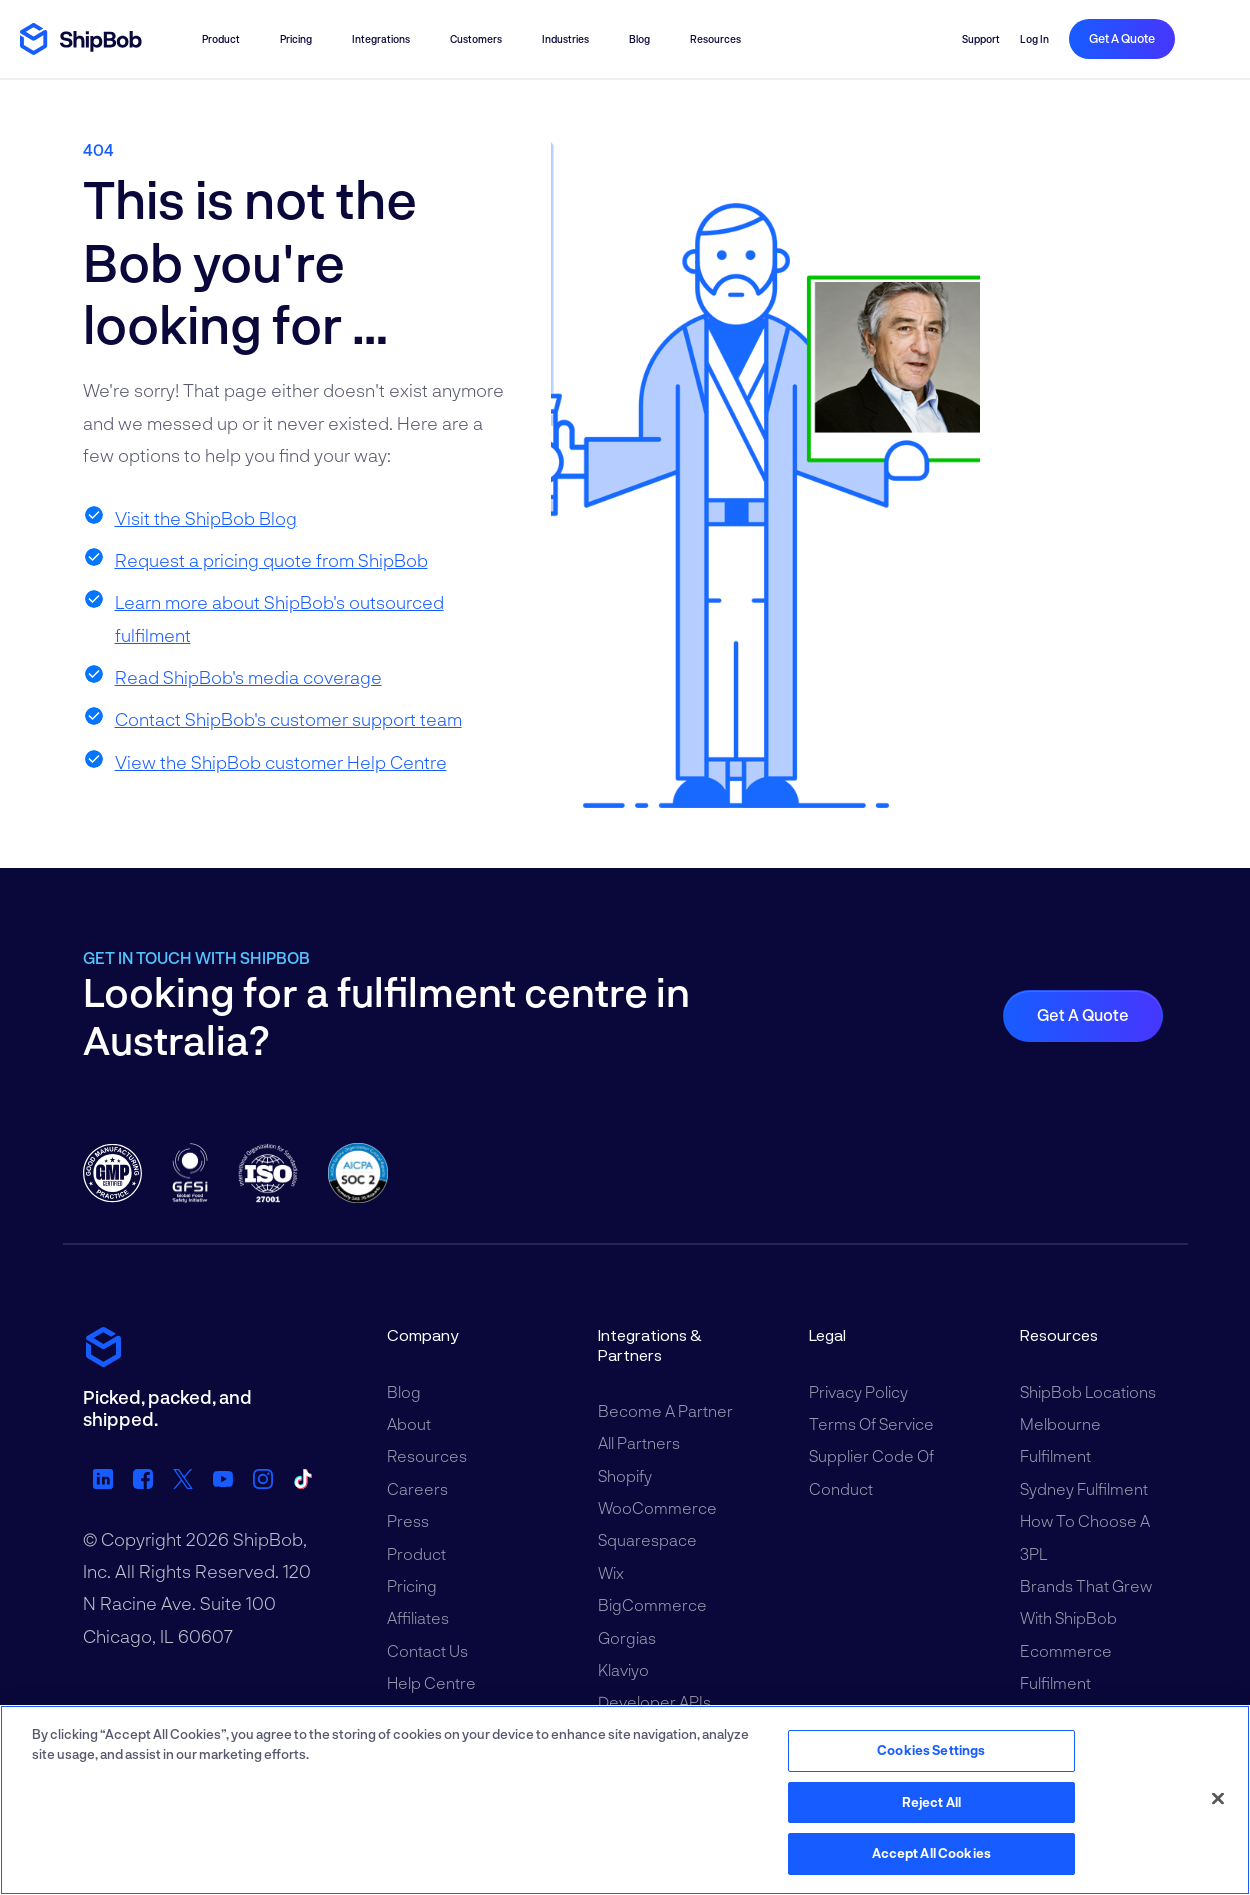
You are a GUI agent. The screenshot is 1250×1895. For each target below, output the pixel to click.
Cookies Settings (931, 1750)
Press (408, 1520)
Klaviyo (623, 1669)
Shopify (625, 1475)
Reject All (931, 1802)
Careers (417, 1488)
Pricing (296, 39)
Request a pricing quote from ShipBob (271, 560)
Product (221, 39)
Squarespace (647, 1539)
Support (981, 39)
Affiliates (418, 1617)
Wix (611, 1572)
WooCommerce (657, 1507)
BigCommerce (652, 1604)
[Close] (1218, 1799)
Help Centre (431, 1682)
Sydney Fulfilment (1084, 1488)
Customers (476, 39)
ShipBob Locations (1088, 1391)
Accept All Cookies (931, 1853)
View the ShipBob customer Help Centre (281, 762)
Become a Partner (665, 1410)
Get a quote (1122, 38)
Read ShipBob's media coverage (248, 677)
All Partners (639, 1442)
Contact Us (427, 1650)
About (409, 1423)
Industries (565, 39)
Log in (1034, 39)
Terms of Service (871, 1423)
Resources (715, 39)
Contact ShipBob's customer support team (288, 719)
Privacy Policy (858, 1391)
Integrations (381, 39)
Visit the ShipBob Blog (206, 518)
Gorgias (627, 1637)
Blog (639, 39)
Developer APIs (654, 1701)
